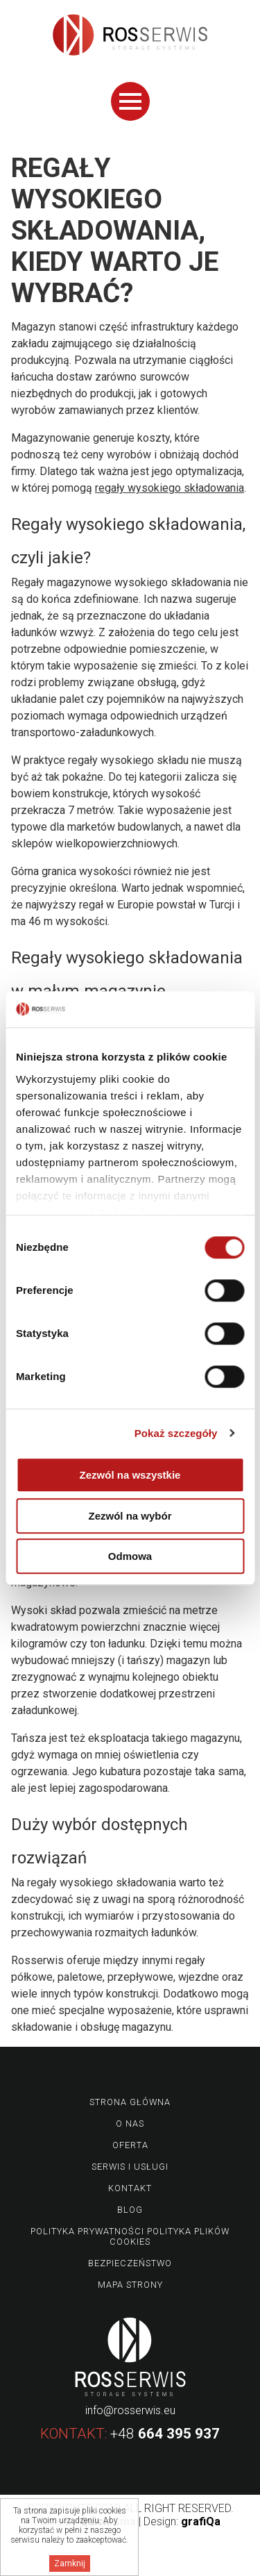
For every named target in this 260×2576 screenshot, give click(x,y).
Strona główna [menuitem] (130, 2102)
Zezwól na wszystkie (130, 1475)
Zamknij (69, 2563)
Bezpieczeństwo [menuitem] (130, 2263)
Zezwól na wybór (129, 1516)
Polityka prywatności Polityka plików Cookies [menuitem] (130, 2236)
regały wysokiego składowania (169, 488)
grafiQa (200, 2521)
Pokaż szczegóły (176, 1433)
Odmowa (130, 1556)
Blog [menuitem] (130, 2209)
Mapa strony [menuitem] (130, 2284)
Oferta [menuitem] (130, 2145)
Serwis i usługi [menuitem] (130, 2166)
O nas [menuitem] (130, 2123)
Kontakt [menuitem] (130, 2188)
